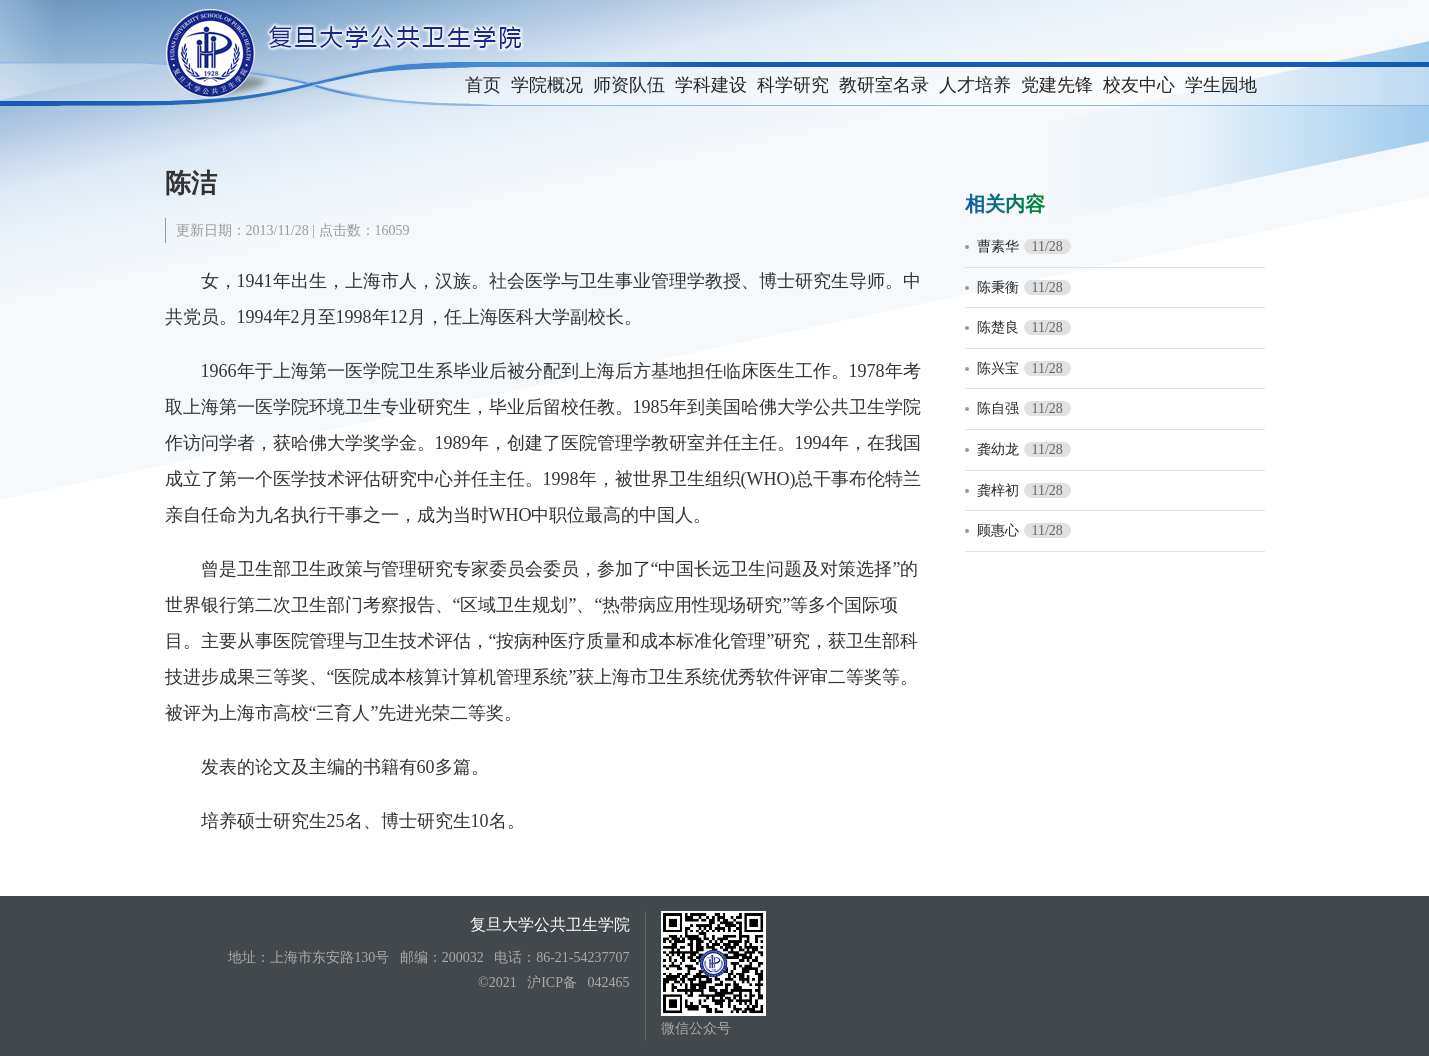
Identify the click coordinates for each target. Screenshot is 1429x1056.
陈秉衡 (998, 287)
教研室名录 (884, 85)
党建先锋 (1057, 85)
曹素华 (998, 246)
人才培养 (975, 85)
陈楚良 (998, 327)
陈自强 (998, 408)
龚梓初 (998, 490)
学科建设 (711, 85)
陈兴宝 (998, 368)
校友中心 (1139, 85)
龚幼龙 (998, 449)
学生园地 (1221, 85)
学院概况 (547, 85)
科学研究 (793, 85)
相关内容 (1005, 204)
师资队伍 (629, 85)
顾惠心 (998, 530)
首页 (483, 85)
